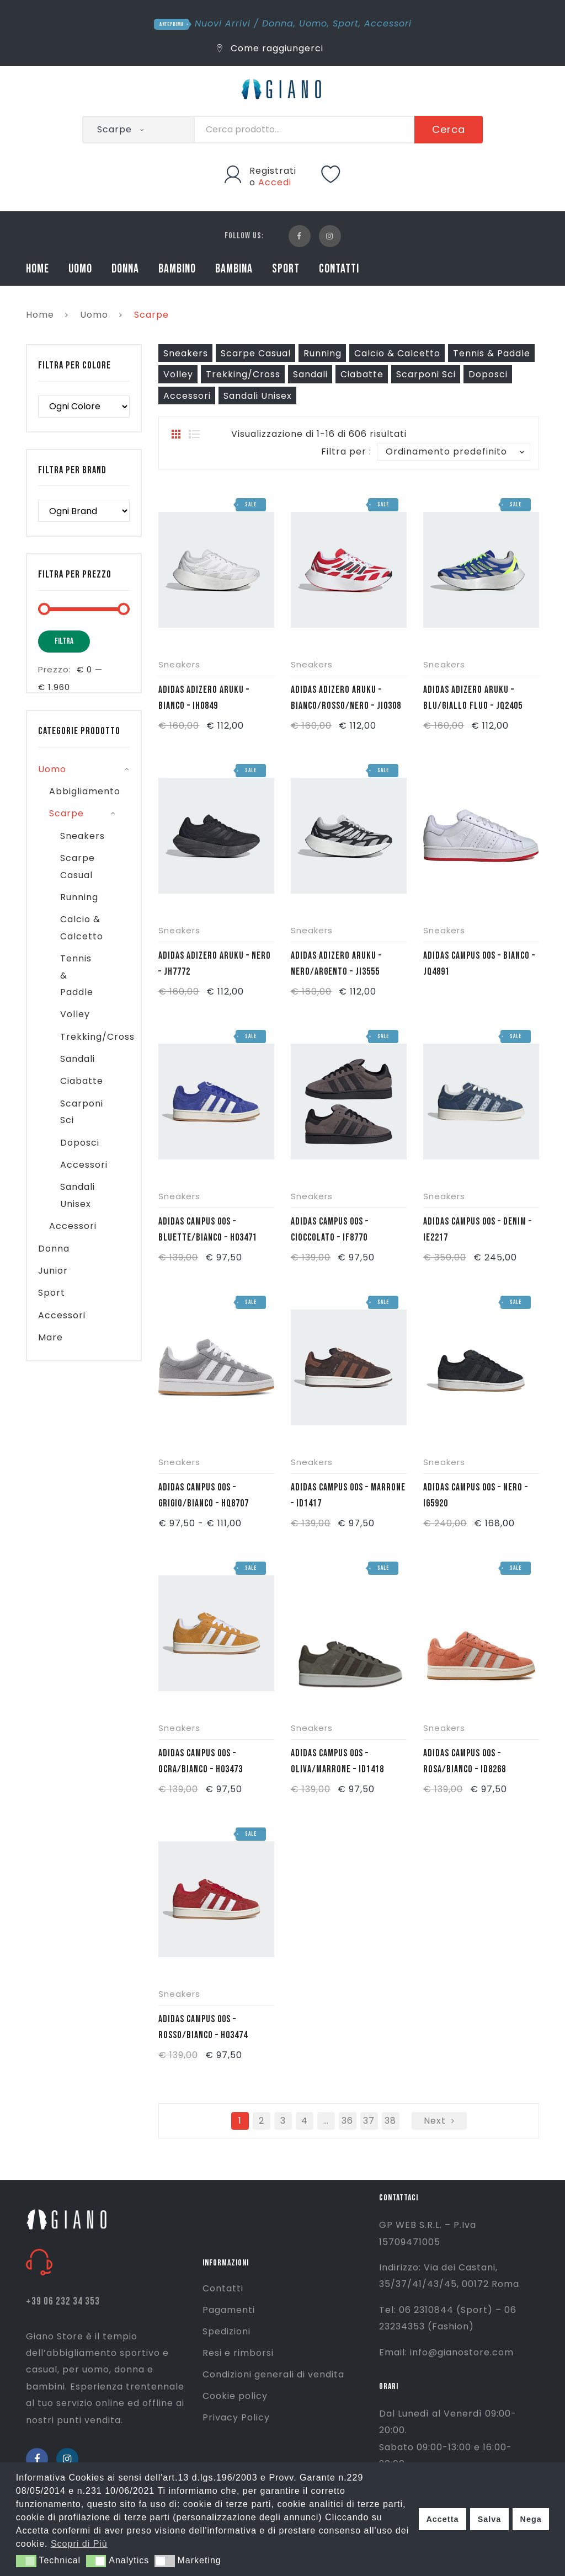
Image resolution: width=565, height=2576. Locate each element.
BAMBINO (177, 268)
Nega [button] (530, 2519)
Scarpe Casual (256, 353)
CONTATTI (339, 268)
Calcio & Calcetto (397, 353)
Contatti (222, 2288)
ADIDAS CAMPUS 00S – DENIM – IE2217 (477, 1229)
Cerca (448, 129)
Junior (53, 1270)
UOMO (80, 268)
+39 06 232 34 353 (63, 2301)
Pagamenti (228, 2310)
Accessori (388, 23)
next (435, 2120)
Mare (50, 1337)
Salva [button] (490, 2519)
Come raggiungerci (270, 48)
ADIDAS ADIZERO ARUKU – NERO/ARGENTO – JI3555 (336, 963)
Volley (178, 374)
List (194, 434)
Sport (346, 23)
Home (40, 314)
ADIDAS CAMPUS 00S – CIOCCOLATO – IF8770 (330, 1229)
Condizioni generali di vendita (273, 2374)
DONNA (125, 268)
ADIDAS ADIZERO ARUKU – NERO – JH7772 (214, 963)
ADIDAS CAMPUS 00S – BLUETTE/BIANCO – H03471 (207, 1229)
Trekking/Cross (243, 374)
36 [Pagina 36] (347, 2120)
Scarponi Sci (426, 374)
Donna (278, 23)
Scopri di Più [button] (79, 2543)
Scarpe (66, 813)
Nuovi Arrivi (222, 23)
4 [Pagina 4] (304, 2120)
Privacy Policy (236, 2417)
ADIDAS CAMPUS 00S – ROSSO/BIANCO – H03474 (203, 2027)
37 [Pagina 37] (369, 2120)
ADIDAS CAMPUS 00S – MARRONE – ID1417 (348, 1495)
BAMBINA (234, 268)
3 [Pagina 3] (283, 2120)
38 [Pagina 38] (390, 2120)
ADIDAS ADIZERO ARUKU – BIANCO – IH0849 (203, 698)
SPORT (286, 268)
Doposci (488, 374)
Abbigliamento (84, 791)
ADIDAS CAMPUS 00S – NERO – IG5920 (475, 1495)
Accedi (274, 182)
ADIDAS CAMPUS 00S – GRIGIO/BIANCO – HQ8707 (203, 1495)
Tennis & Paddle (491, 353)
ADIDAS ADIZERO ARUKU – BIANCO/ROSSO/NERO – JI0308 (346, 698)
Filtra (64, 641)
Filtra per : (346, 451)
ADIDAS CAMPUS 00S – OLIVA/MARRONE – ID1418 (337, 1761)
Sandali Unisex (257, 395)
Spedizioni (226, 2331)
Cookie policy (235, 2396)
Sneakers (185, 353)
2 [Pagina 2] (261, 2120)
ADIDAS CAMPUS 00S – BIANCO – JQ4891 (479, 963)
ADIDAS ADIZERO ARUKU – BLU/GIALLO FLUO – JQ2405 (473, 698)
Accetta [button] (442, 2519)
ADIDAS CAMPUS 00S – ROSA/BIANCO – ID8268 (464, 1761)
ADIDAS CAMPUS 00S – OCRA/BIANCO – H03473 (200, 1761)
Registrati (272, 170)
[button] (26, 2561)
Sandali (310, 374)
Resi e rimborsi (238, 2353)
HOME (37, 268)
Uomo (313, 23)
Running (322, 353)
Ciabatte (361, 374)
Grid (176, 434)
